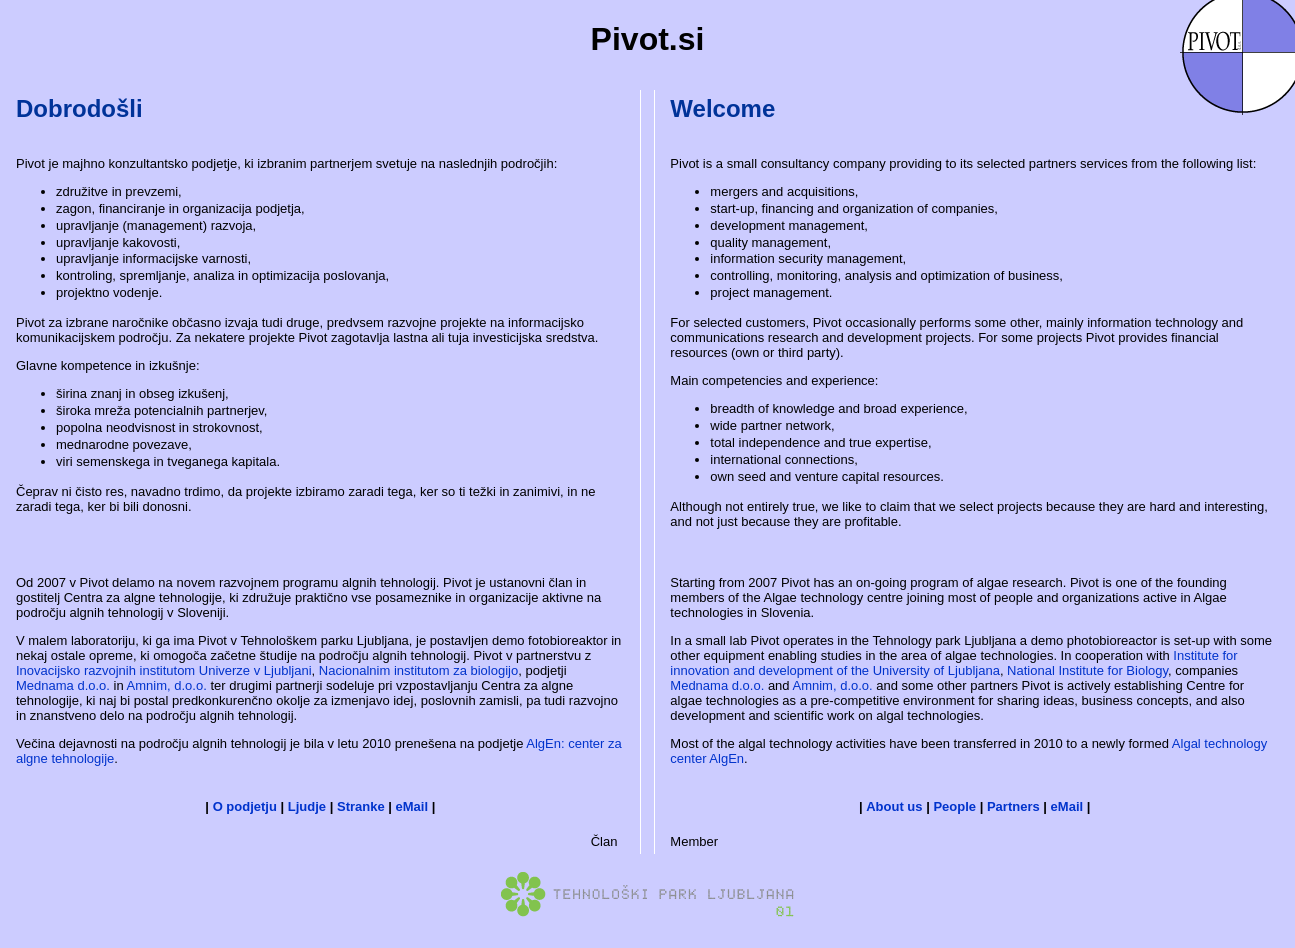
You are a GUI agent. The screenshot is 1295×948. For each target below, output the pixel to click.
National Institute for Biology (1087, 670)
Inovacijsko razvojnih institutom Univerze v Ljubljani (164, 670)
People (954, 806)
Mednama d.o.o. (63, 685)
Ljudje (307, 806)
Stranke (361, 806)
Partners (1013, 806)
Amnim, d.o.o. (167, 685)
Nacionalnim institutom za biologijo (418, 670)
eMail (412, 806)
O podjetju (245, 806)
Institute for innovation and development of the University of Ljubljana (953, 663)
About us (894, 806)
